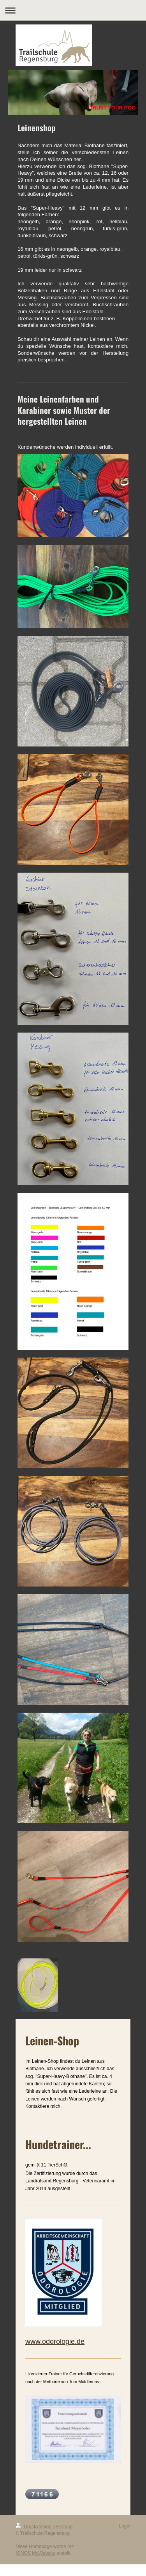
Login (124, 2526)
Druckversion (34, 2526)
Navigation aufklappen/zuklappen (73, 10)
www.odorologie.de (54, 2341)
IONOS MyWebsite (35, 2553)
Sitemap (63, 2526)
